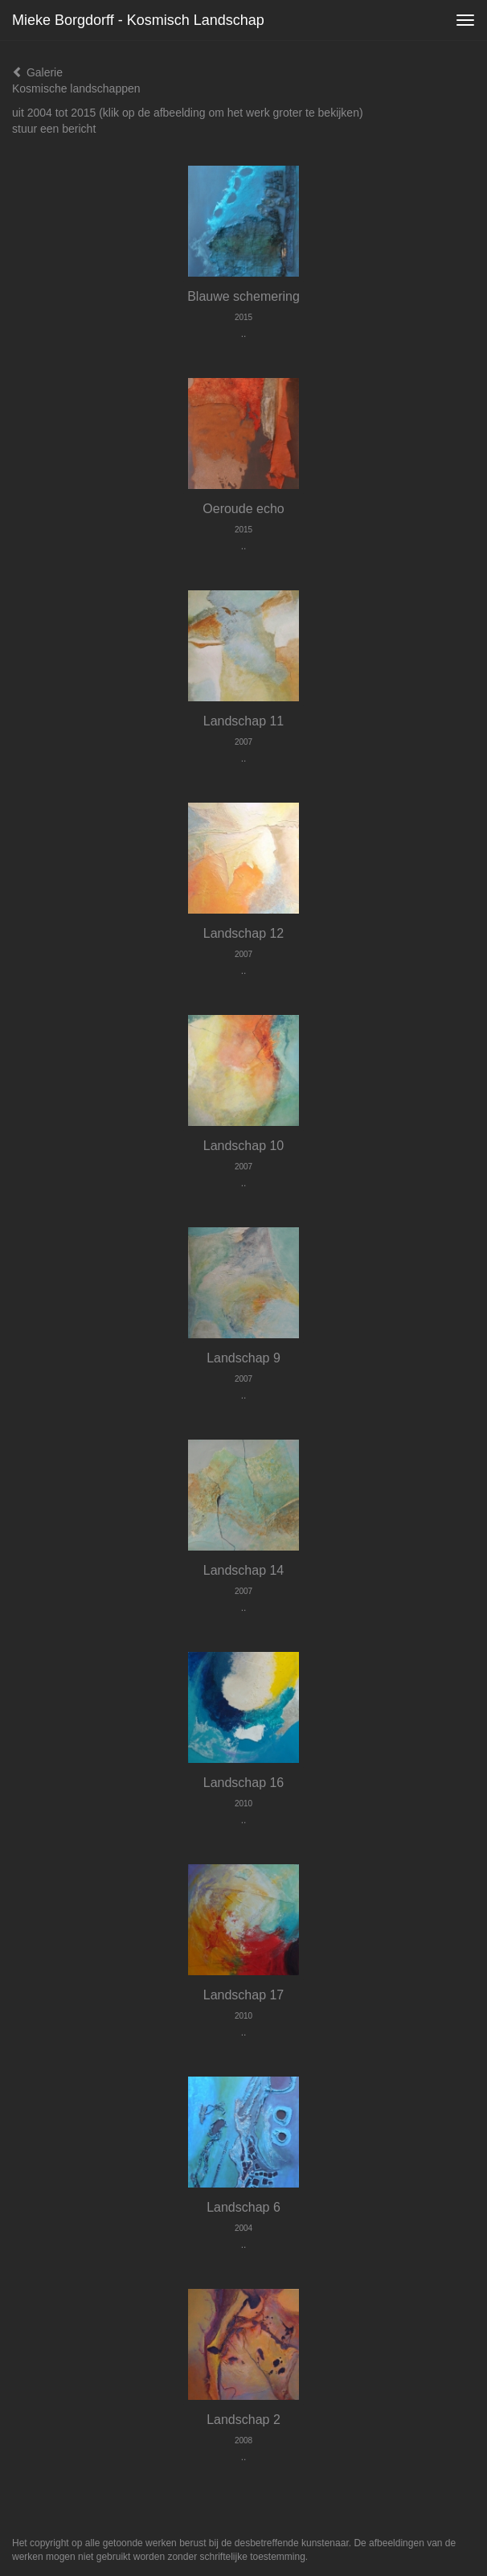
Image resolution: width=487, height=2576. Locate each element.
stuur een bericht (54, 128)
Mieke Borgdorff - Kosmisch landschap (138, 20)
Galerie (37, 72)
